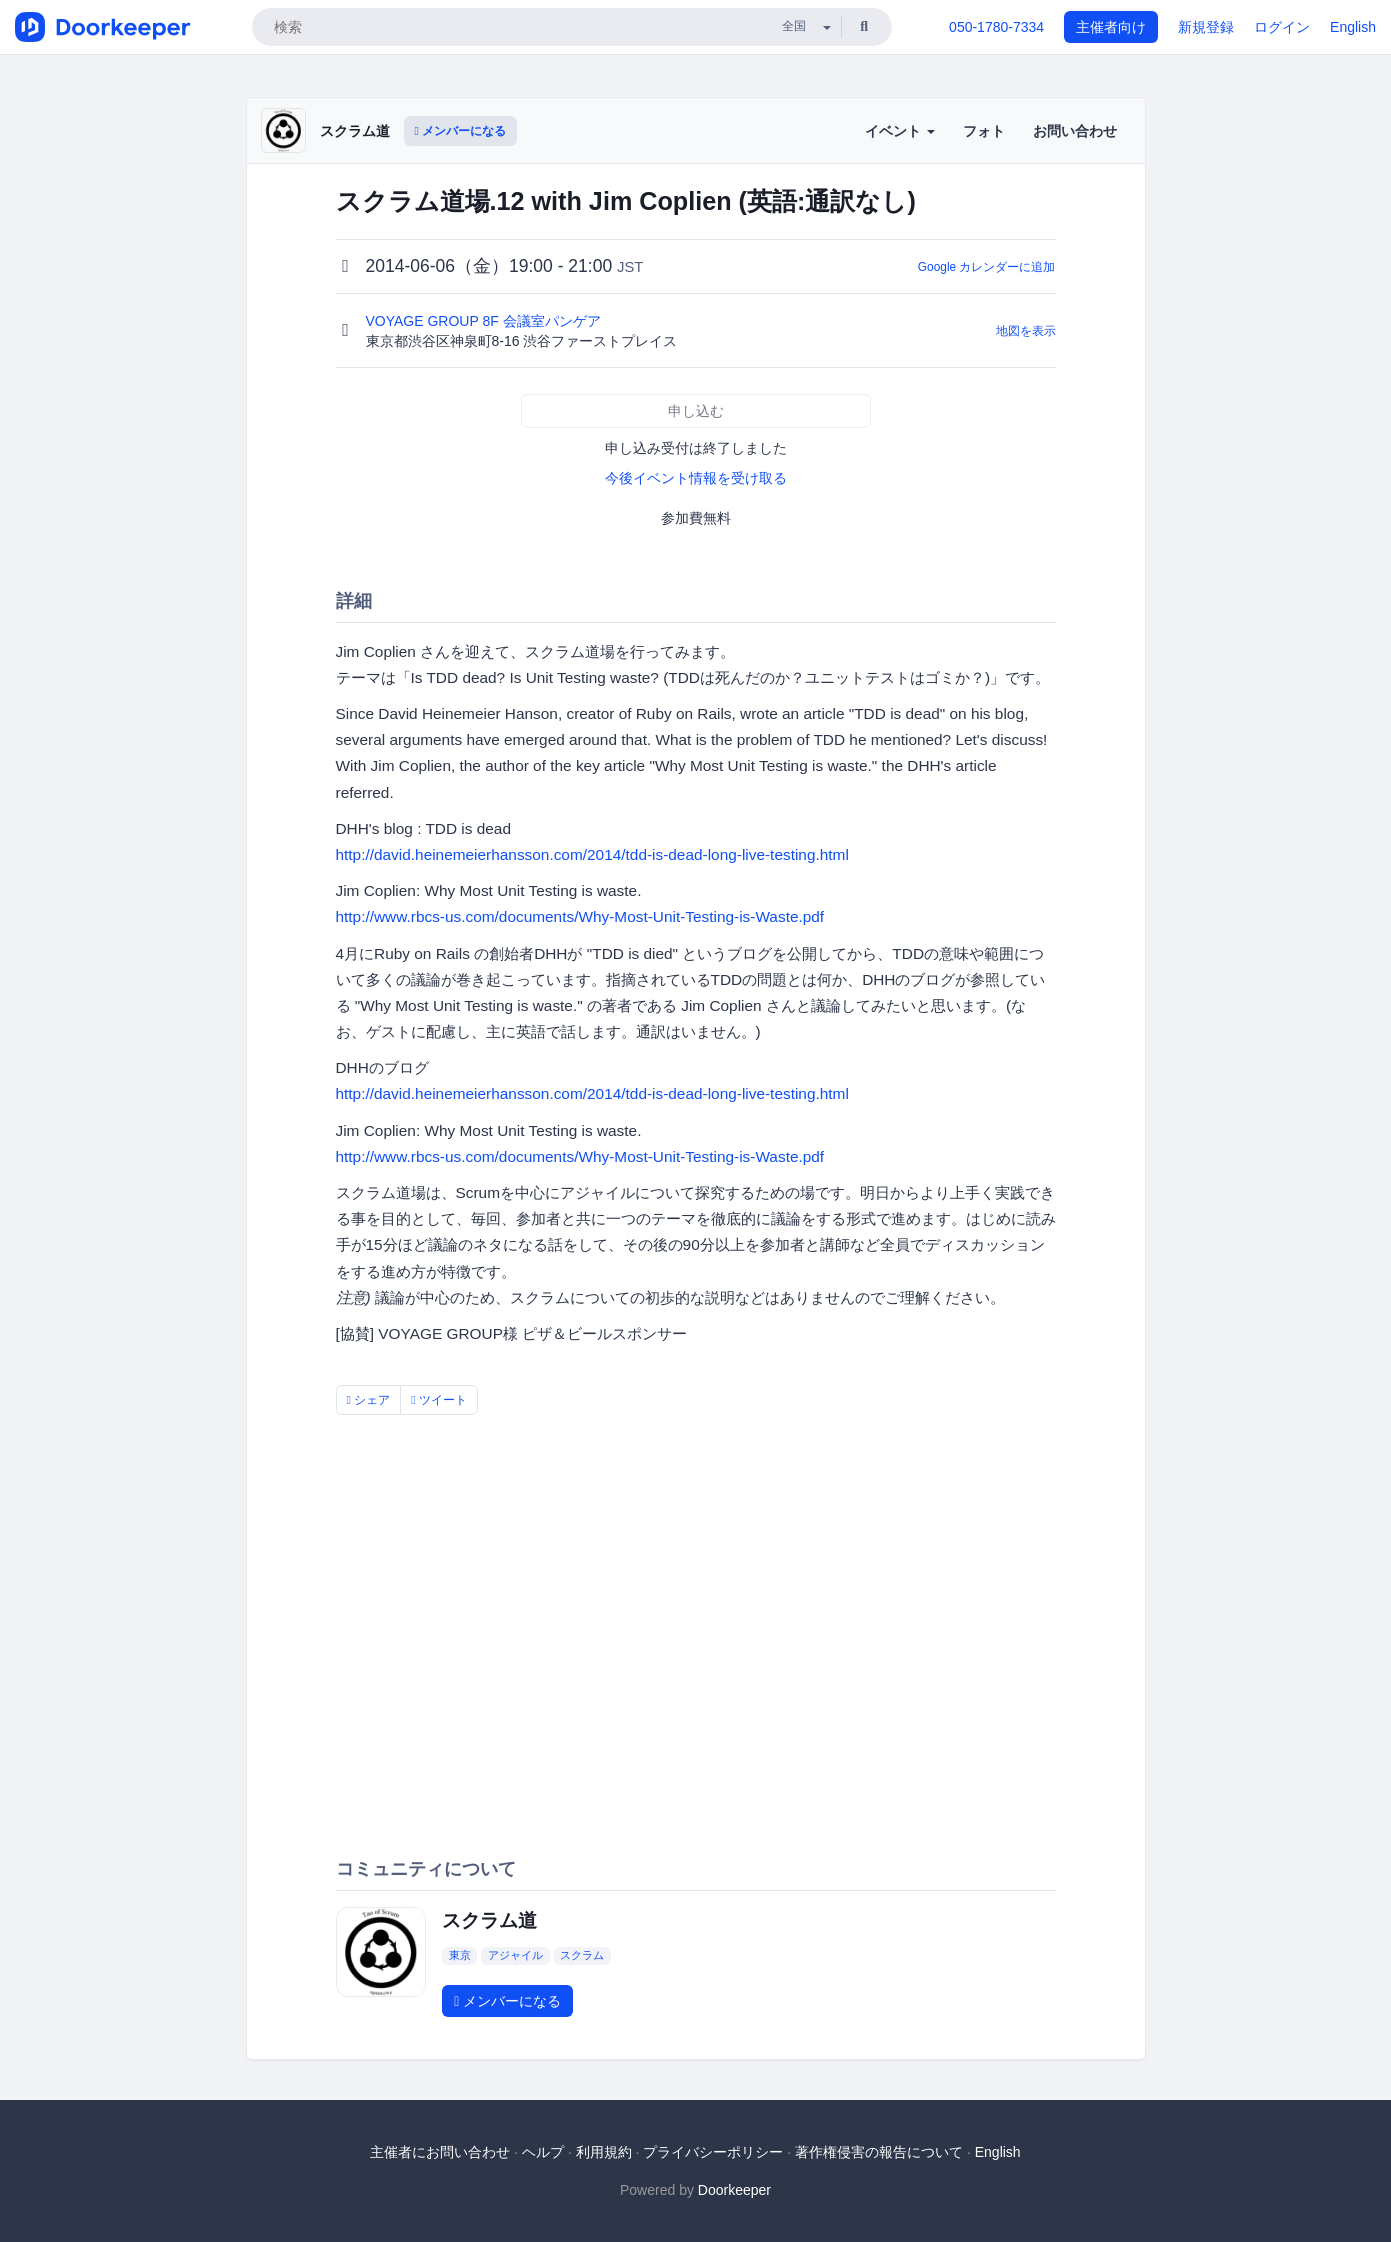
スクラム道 (355, 131)
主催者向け (1111, 27)
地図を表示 (1026, 331)
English (1353, 27)
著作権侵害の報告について (879, 2152)
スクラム (582, 1955)
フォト (984, 131)
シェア (369, 1400)
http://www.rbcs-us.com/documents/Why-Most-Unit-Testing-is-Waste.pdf (580, 916)
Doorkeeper (734, 2190)
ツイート (439, 1400)
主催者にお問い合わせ (440, 2152)
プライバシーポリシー (713, 2152)
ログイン (1282, 27)
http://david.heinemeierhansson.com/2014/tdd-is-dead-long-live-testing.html (592, 854)
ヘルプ (543, 2152)
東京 (460, 1955)
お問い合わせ (1075, 131)
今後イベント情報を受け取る (696, 478)
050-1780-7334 (996, 27)
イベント (900, 131)
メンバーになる (461, 131)
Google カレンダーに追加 (987, 267)
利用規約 (604, 2152)
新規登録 (1206, 27)
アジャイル (515, 1955)
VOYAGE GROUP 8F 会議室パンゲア (485, 321)
